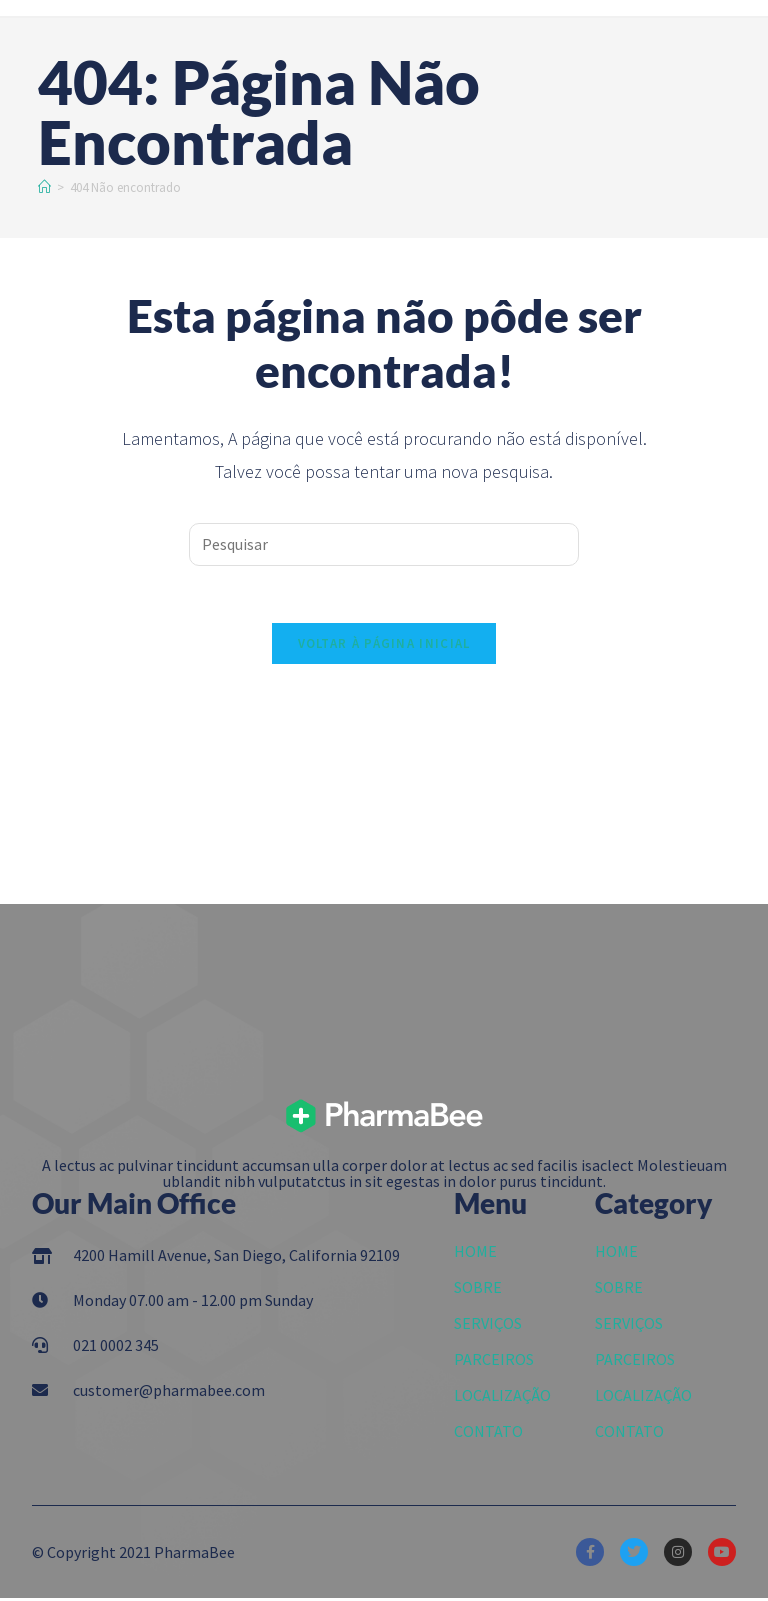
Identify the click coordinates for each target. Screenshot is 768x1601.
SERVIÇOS (488, 1326)
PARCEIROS (494, 1362)
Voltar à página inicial (384, 646)
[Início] (44, 187)
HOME (475, 1254)
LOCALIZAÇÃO (502, 1398)
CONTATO (488, 1434)
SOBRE (478, 1290)
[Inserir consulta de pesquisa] (384, 544)
